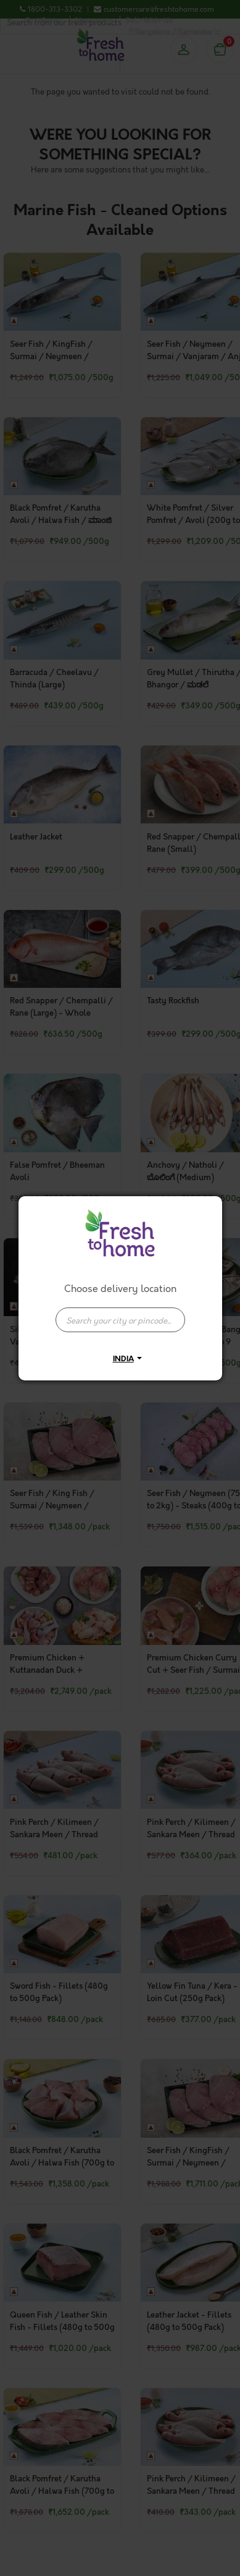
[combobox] (120, 1313)
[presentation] (120, 1319)
